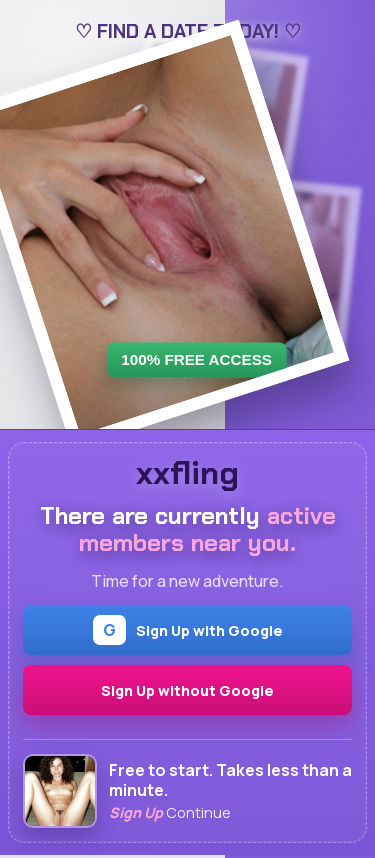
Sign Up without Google (187, 690)
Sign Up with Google (188, 630)
